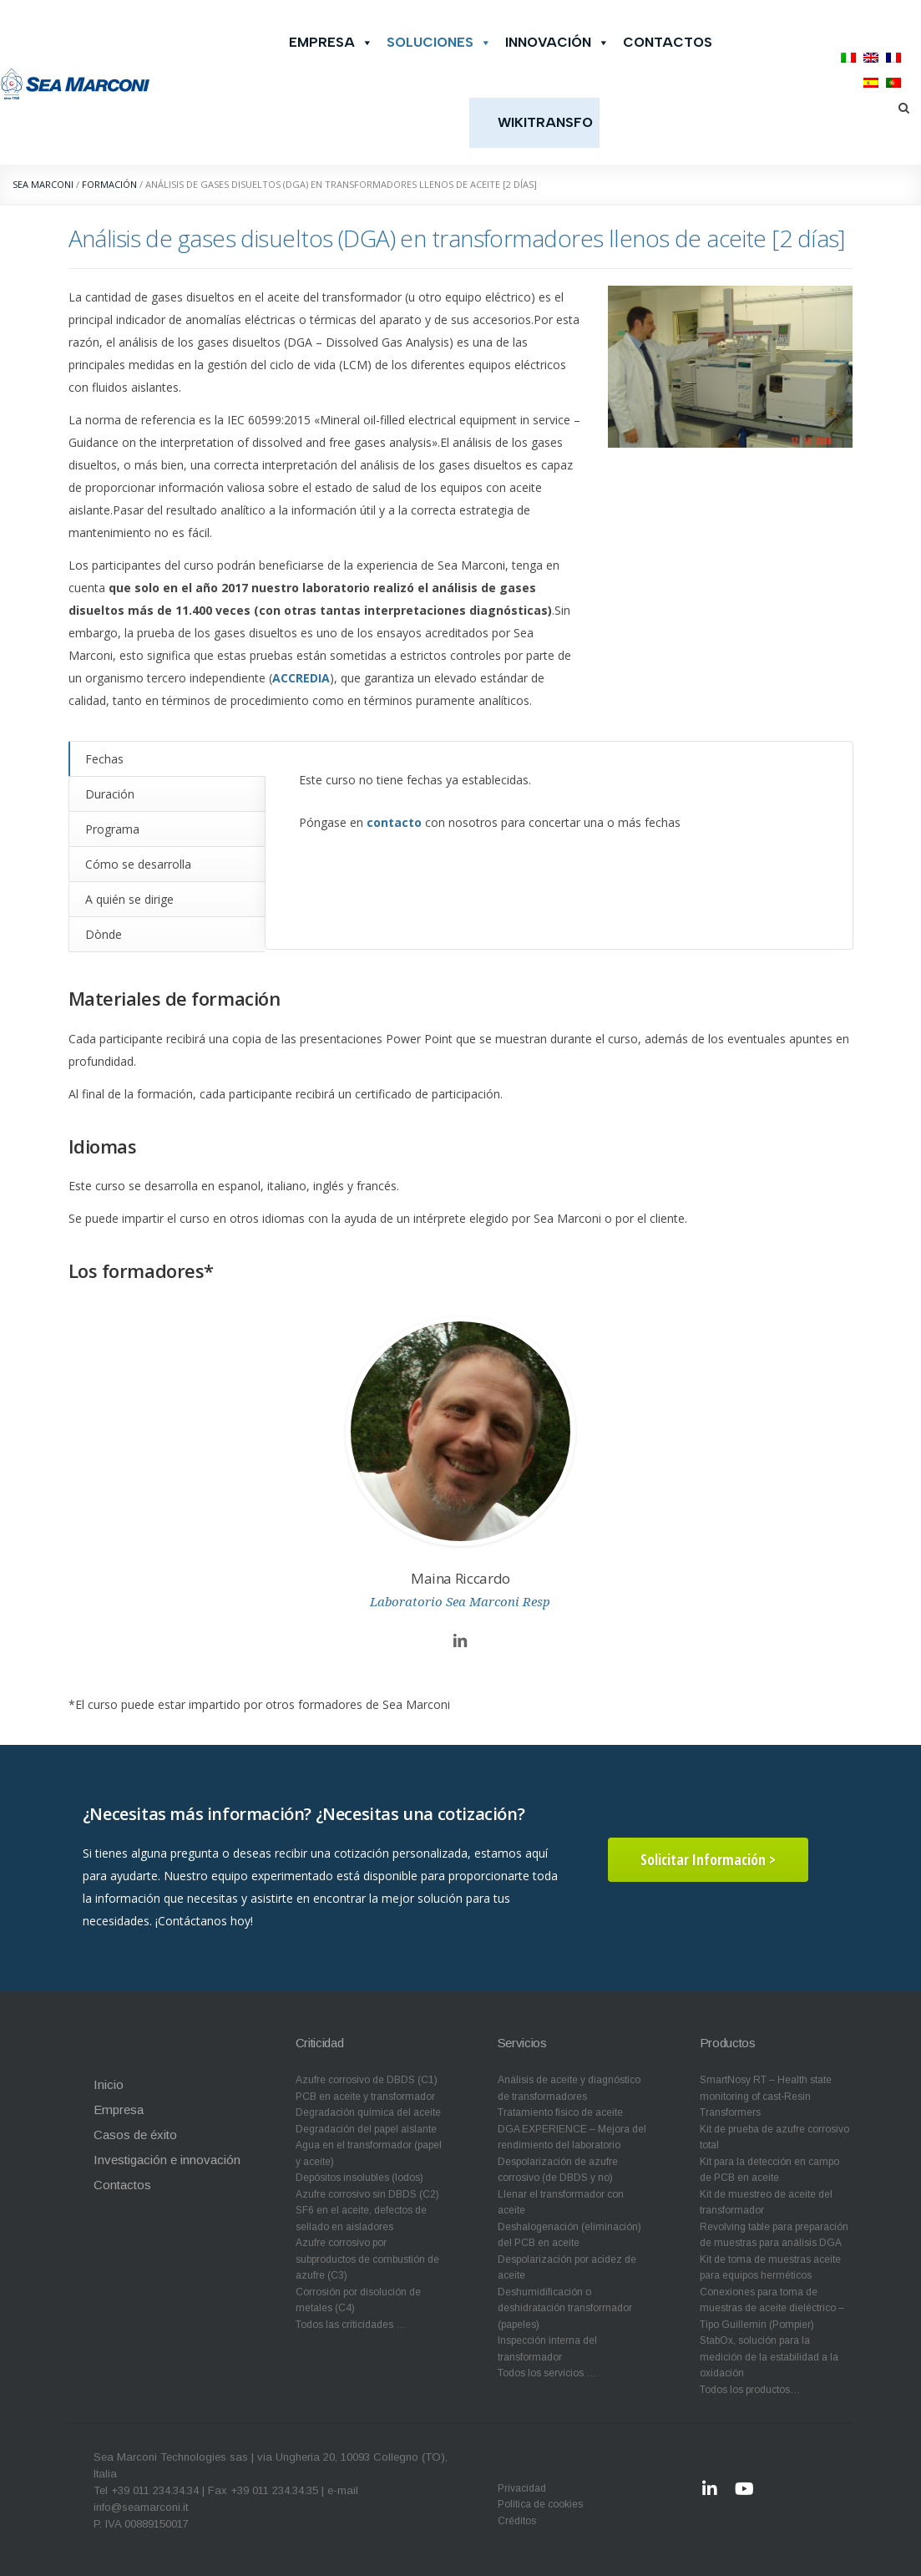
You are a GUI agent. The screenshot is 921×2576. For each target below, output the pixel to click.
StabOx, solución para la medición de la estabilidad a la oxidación (769, 2357)
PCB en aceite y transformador (365, 2096)
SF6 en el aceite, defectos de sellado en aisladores (361, 2218)
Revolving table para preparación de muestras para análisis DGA (774, 2235)
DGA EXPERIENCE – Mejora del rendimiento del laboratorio (572, 2137)
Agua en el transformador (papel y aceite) (369, 2153)
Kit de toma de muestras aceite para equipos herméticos (770, 2268)
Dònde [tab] (103, 934)
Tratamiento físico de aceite (560, 2112)
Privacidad (522, 2488)
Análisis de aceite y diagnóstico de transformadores (569, 2088)
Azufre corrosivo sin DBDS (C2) (367, 2194)
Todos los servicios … (547, 2373)
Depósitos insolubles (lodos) (359, 2177)
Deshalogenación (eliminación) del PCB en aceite (569, 2235)
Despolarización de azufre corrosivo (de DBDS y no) (558, 2170)
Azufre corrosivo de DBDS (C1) (367, 2080)
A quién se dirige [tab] (129, 899)
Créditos (517, 2521)
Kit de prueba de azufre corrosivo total (774, 2137)
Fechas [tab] (104, 759)
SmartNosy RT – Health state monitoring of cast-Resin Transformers (766, 2096)
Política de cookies (540, 2504)
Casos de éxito (135, 2134)
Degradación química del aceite (368, 2112)
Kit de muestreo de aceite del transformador (766, 2202)
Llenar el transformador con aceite (561, 2202)
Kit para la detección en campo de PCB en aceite (769, 2170)
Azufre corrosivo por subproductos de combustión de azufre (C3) (367, 2259)
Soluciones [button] (439, 42)
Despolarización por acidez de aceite (567, 2268)
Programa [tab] (112, 829)
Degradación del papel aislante (366, 2129)
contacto (394, 822)
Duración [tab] (109, 794)
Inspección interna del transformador (547, 2349)
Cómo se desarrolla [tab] (138, 864)
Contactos (667, 42)
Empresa (331, 42)
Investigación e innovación (167, 2160)
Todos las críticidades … (351, 2324)
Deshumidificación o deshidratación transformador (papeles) (565, 2308)
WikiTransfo (545, 122)
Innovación (557, 42)
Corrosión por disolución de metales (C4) (358, 2300)
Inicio (109, 2084)
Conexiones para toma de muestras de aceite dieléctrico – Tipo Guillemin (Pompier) (772, 2308)
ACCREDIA (301, 678)
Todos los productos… (750, 2390)
